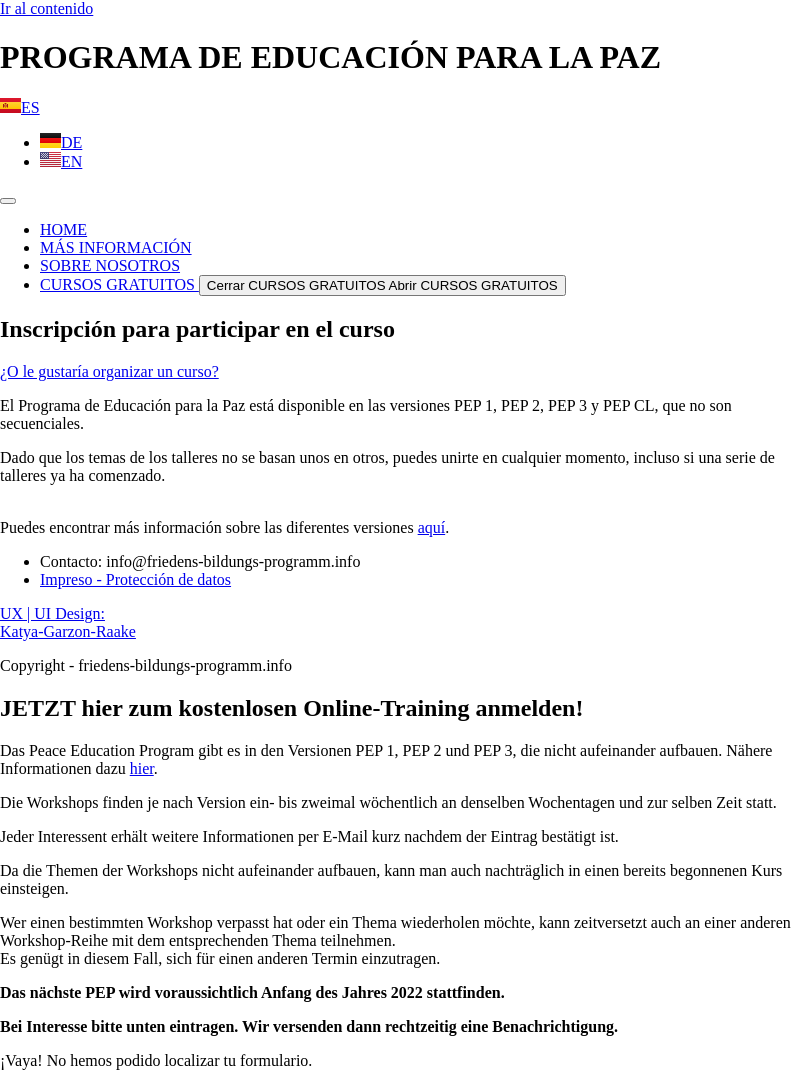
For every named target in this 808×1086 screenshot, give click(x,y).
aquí (432, 527)
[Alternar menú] (8, 201)
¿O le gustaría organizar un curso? (109, 371)
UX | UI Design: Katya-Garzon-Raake (68, 622)
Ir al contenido (46, 8)
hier (142, 768)
